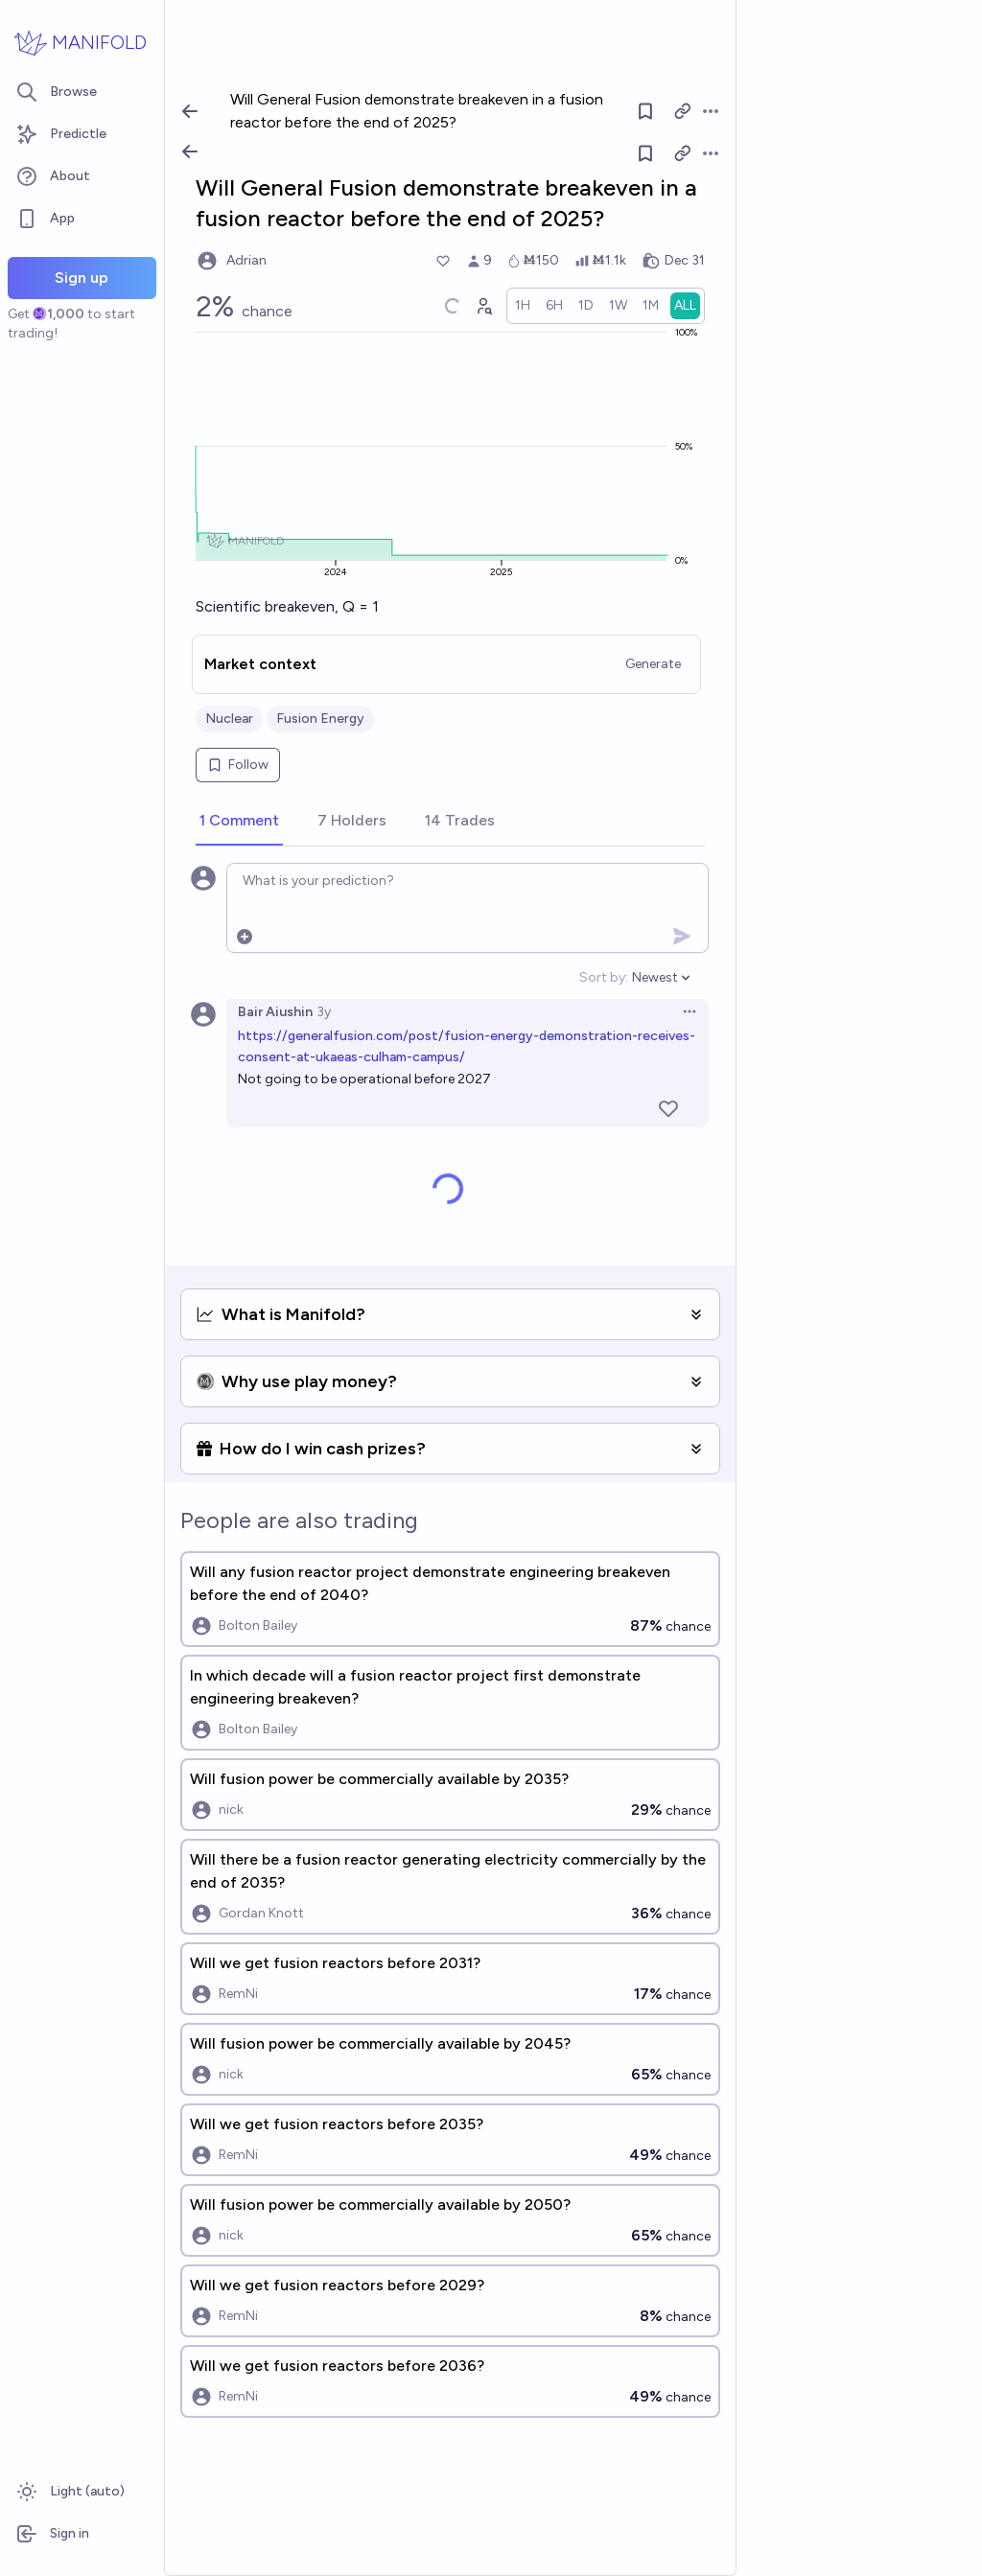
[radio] (522, 305)
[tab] (239, 822)
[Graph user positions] (483, 305)
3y (323, 1012)
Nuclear (229, 718)
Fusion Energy (320, 718)
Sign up (81, 277)
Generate (653, 664)
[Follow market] (645, 153)
